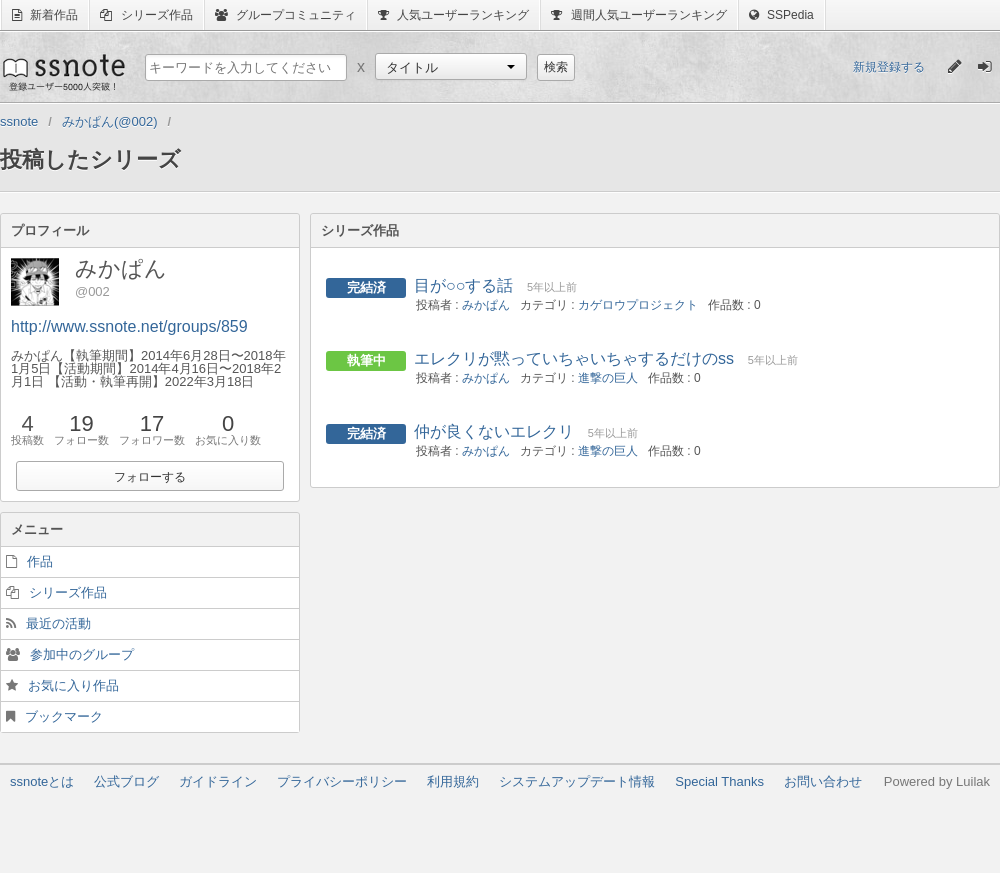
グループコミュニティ (285, 15)
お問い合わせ (823, 781)
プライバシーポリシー (342, 781)
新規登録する (889, 67)
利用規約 (453, 781)
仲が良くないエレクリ (494, 431)
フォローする (150, 477)
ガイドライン (218, 781)
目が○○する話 (463, 285)
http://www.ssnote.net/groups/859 (129, 326)
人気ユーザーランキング (453, 15)
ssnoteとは (42, 781)
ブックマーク (64, 716)
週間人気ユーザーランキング (638, 15)
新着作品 (45, 15)
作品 (40, 561)
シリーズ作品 (146, 15)
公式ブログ (126, 781)
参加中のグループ (82, 654)
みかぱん (486, 305)
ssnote (62, 72)
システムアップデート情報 (577, 781)
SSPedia (781, 15)
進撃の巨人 (608, 378)
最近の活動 (58, 623)
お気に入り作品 (73, 685)
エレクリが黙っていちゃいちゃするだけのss (574, 358)
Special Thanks (719, 781)
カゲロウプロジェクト (638, 305)
